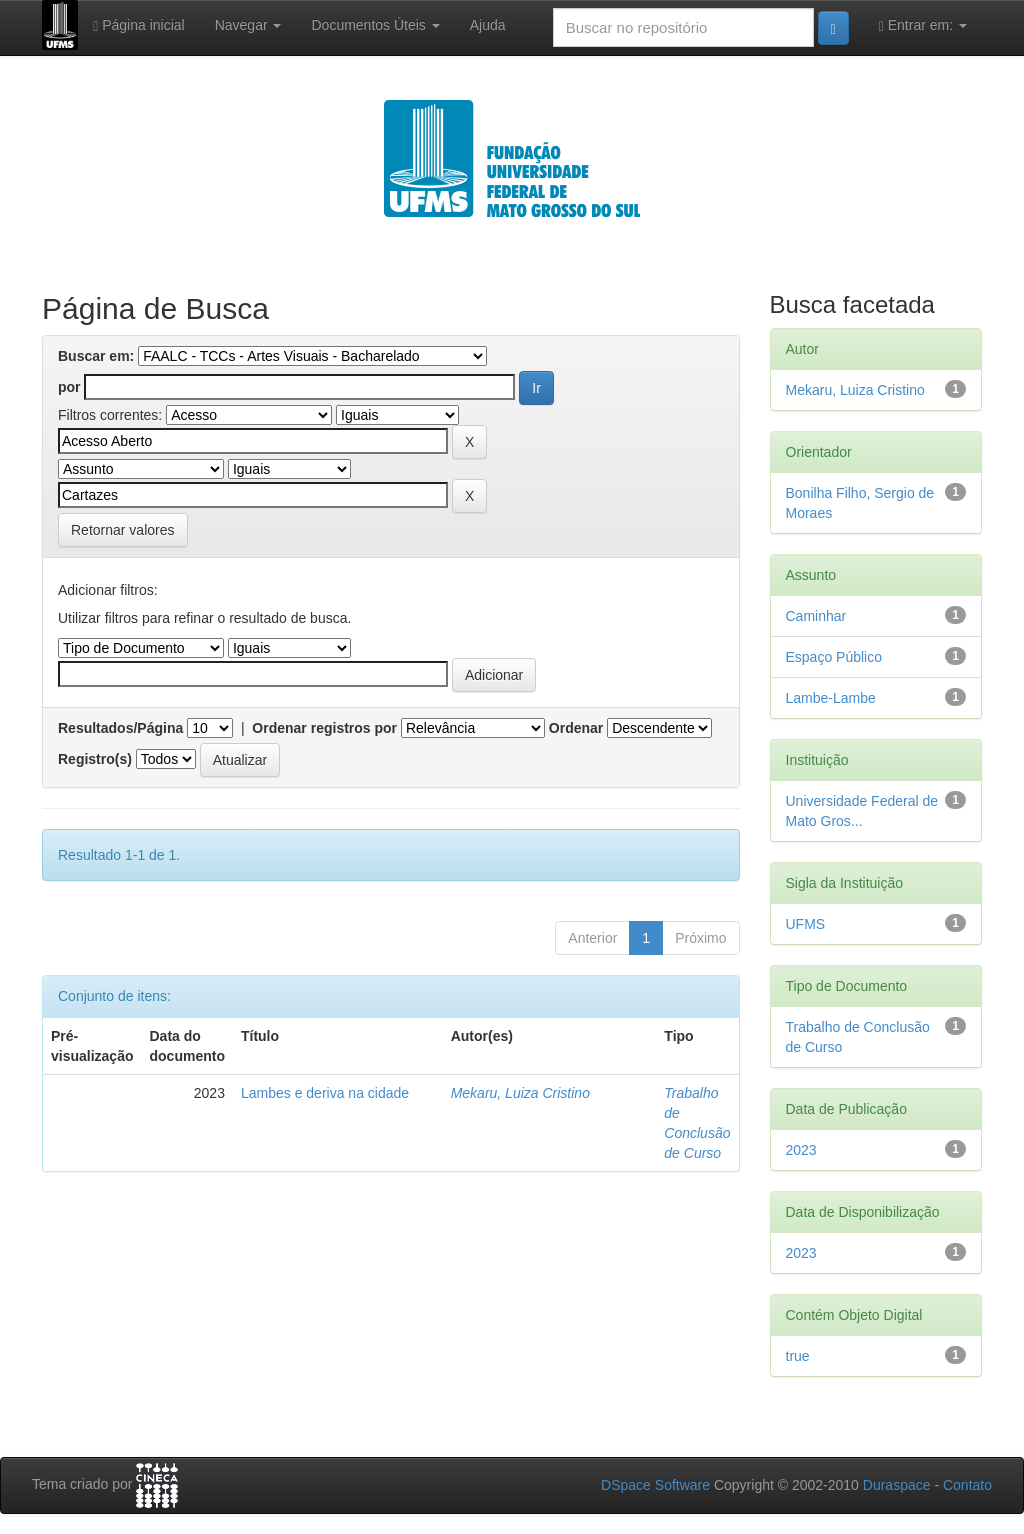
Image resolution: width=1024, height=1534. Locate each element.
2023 (801, 1150)
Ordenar (576, 728)
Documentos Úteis (375, 25)
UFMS (806, 924)
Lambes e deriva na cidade (325, 1093)
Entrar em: (923, 25)
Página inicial (139, 25)
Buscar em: (96, 356)
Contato (967, 1485)
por (69, 387)
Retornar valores (123, 530)
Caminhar (816, 616)
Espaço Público (834, 657)
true (798, 1356)
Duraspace (897, 1485)
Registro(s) (95, 759)
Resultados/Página (120, 728)
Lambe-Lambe (831, 698)
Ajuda (488, 25)
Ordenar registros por (324, 728)
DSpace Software (655, 1485)
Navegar (248, 25)
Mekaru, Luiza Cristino (520, 1093)
